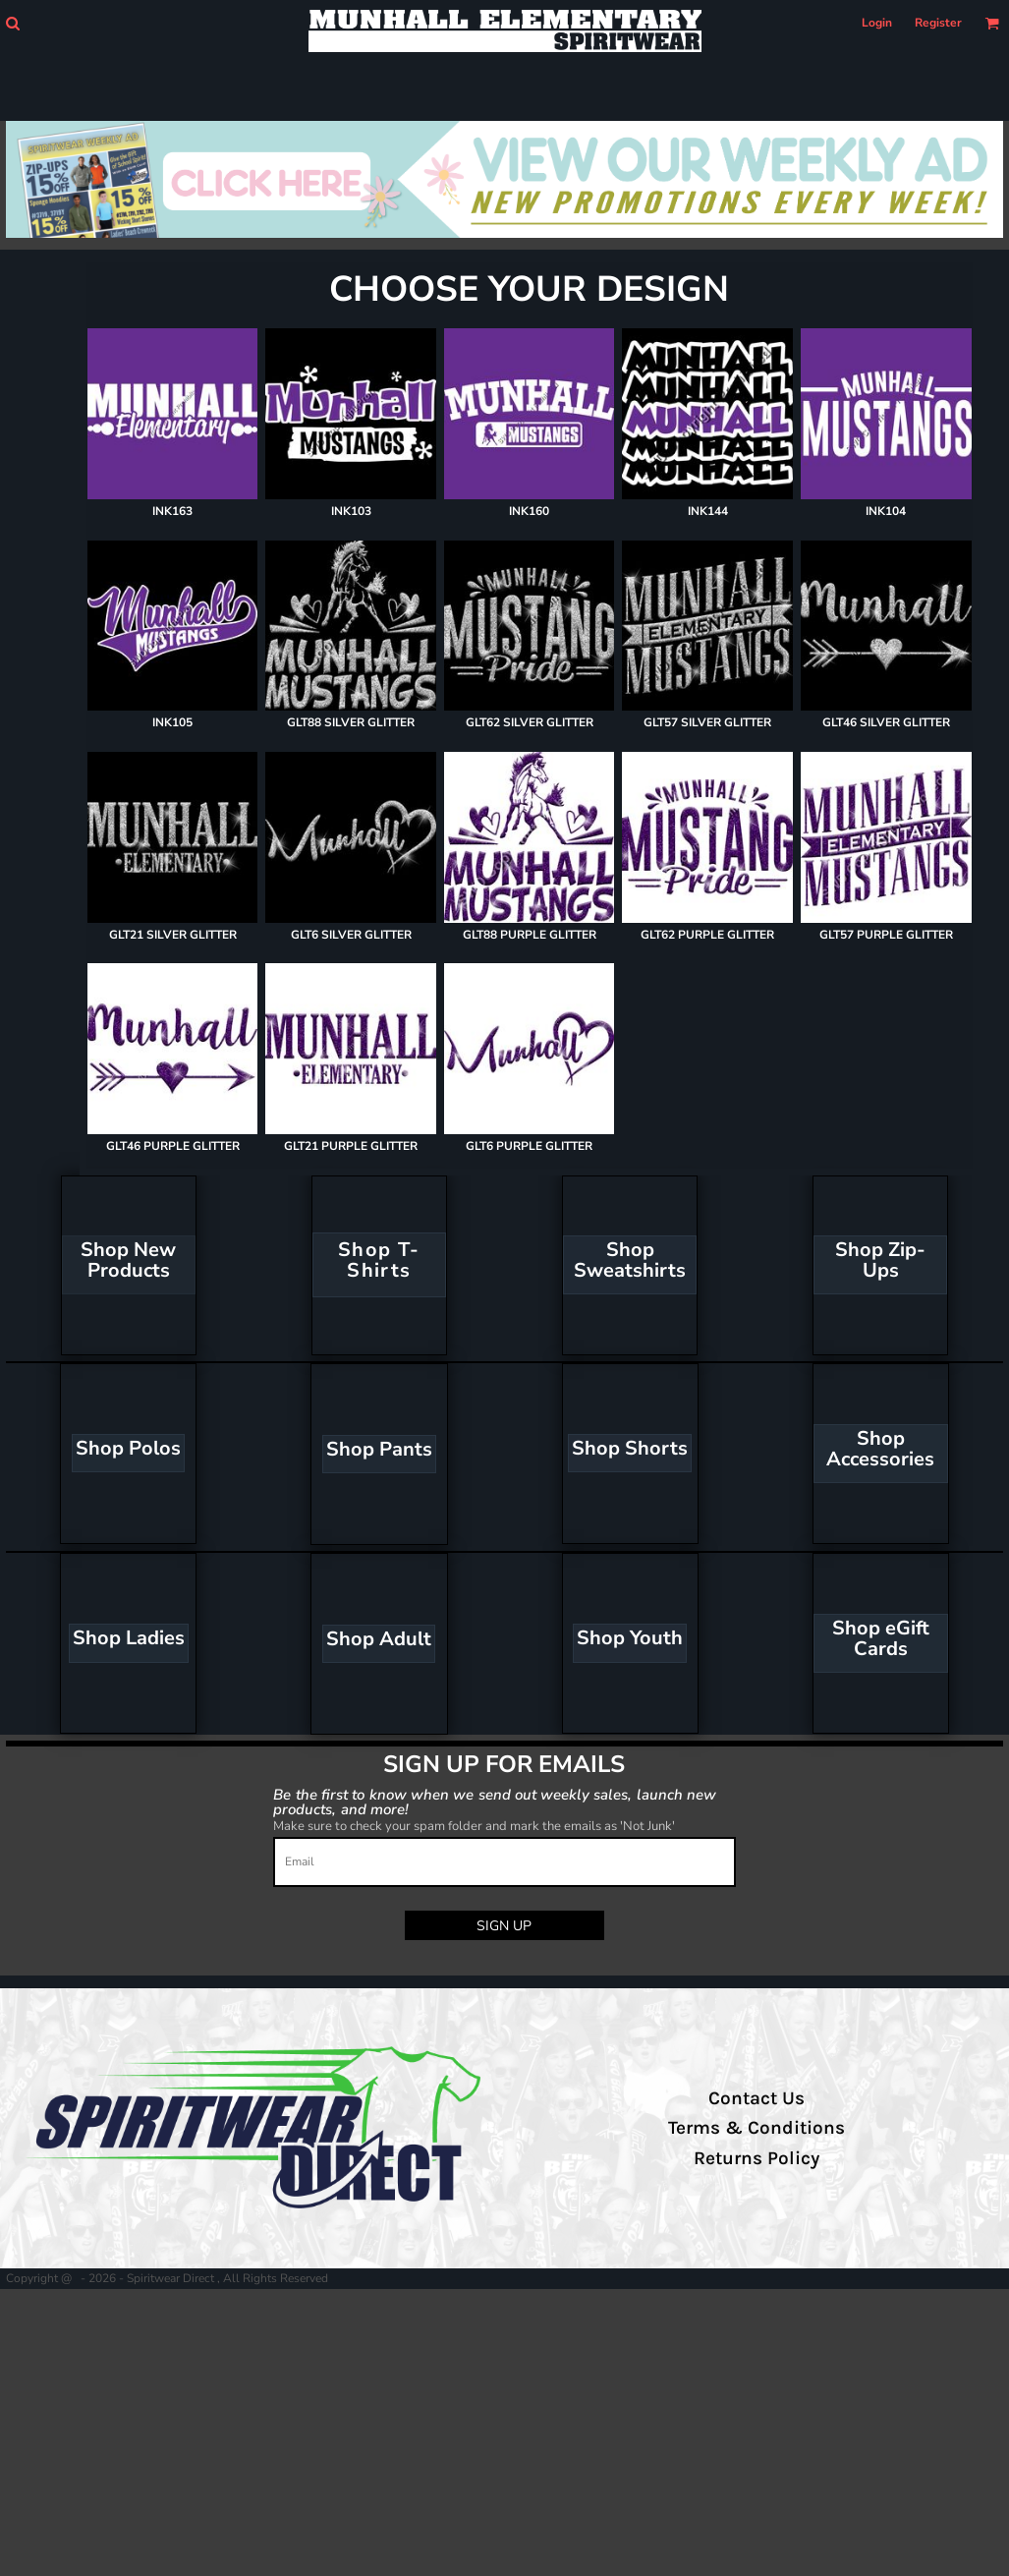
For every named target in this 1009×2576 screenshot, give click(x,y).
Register (938, 22)
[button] (12, 23)
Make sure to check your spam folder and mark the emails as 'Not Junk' (474, 1826)
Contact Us (756, 2098)
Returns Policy (756, 2158)
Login (877, 22)
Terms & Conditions (756, 2128)
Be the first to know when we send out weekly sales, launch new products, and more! (494, 1801)
